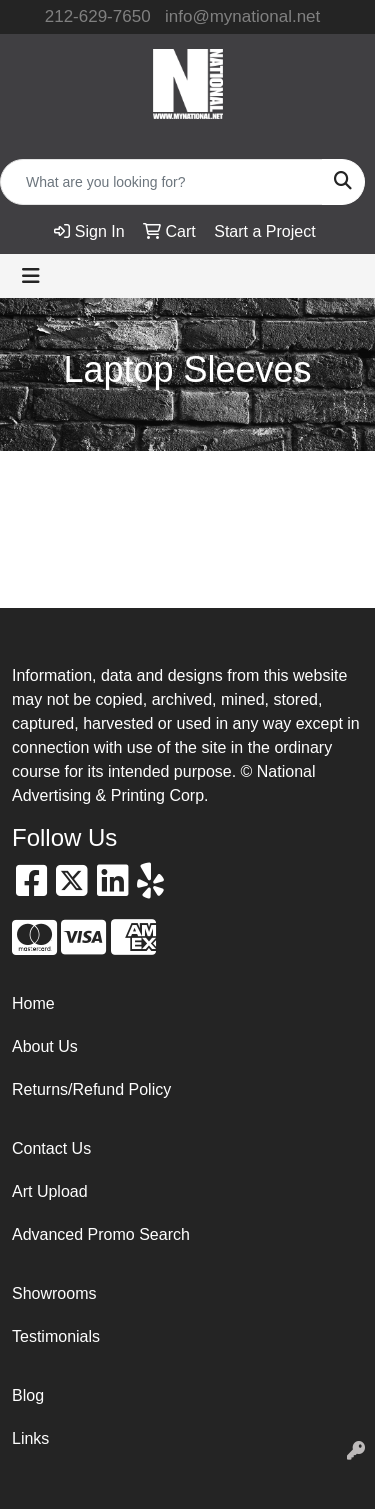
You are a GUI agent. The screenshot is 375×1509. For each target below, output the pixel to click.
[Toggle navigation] (31, 276)
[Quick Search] (161, 182)
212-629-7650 (98, 16)
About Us (45, 1046)
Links (30, 1438)
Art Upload (50, 1191)
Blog (28, 1395)
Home (33, 1003)
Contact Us (51, 1148)
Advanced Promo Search (101, 1234)
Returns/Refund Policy (91, 1089)
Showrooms (54, 1293)
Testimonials (56, 1336)
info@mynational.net (242, 16)
